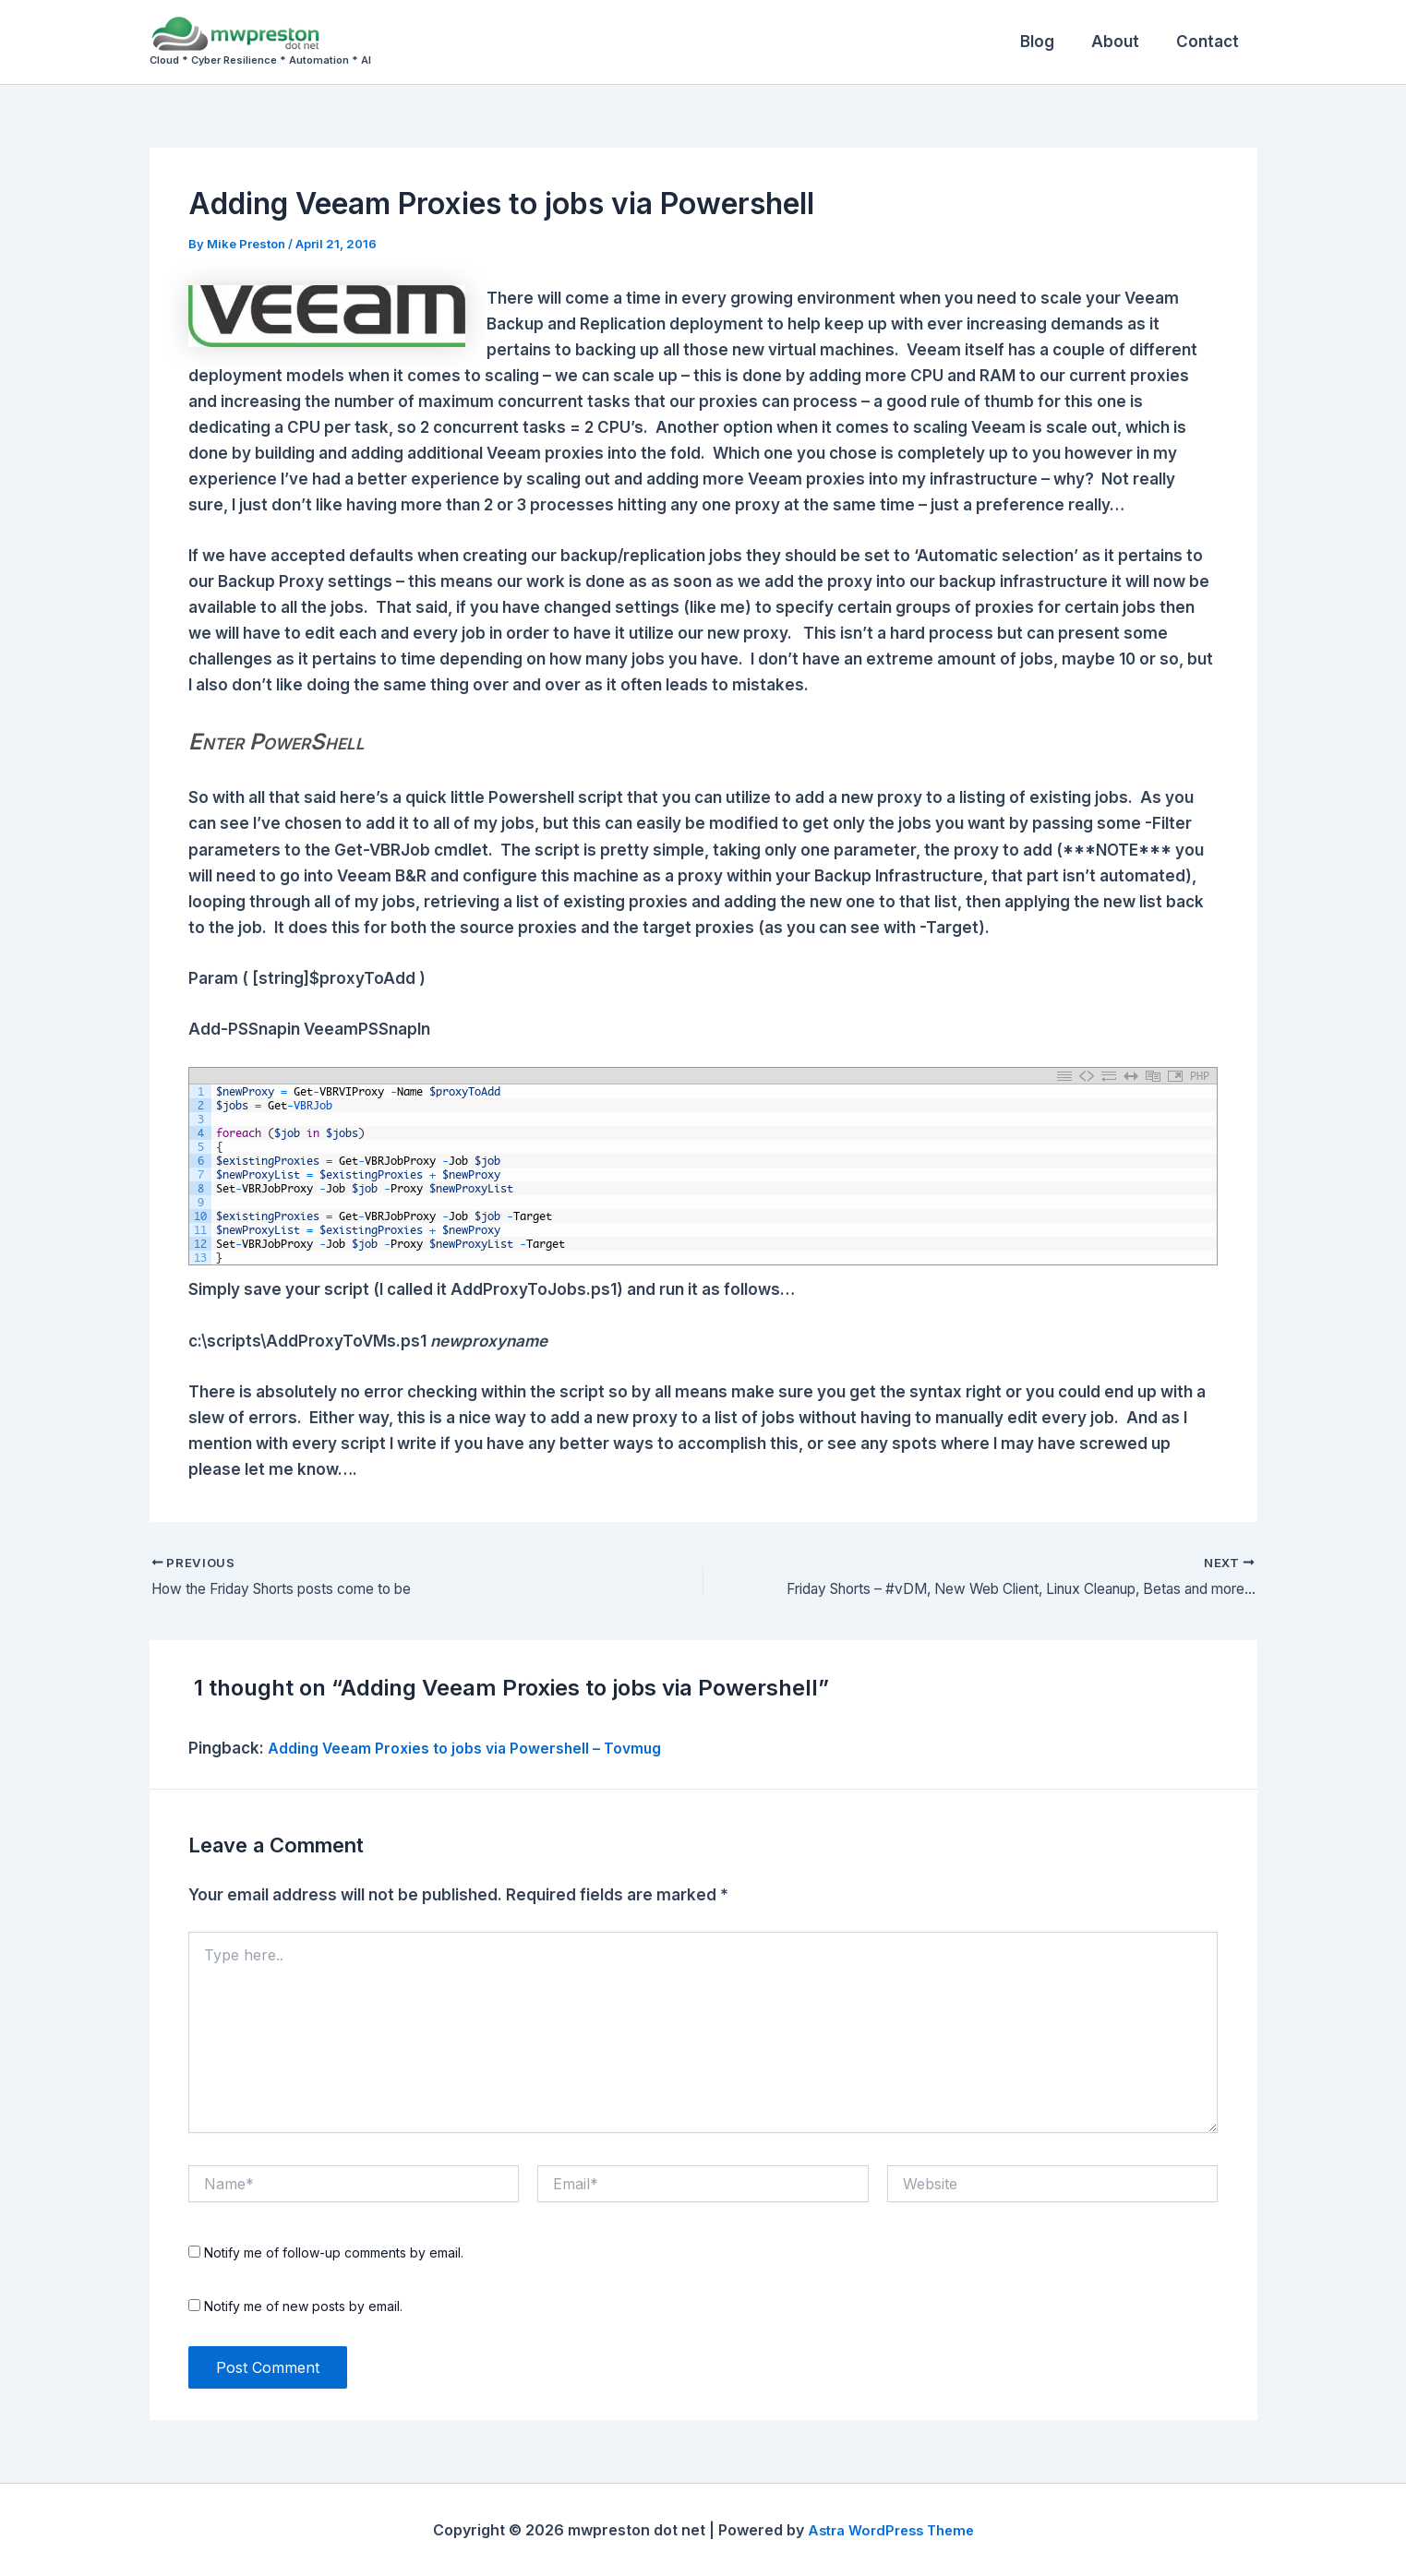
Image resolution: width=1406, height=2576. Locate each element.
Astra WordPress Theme (890, 2530)
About (1124, 41)
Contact (1210, 41)
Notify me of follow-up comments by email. (333, 2253)
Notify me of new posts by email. (303, 2307)
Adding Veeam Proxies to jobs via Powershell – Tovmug (482, 1748)
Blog (1051, 41)
